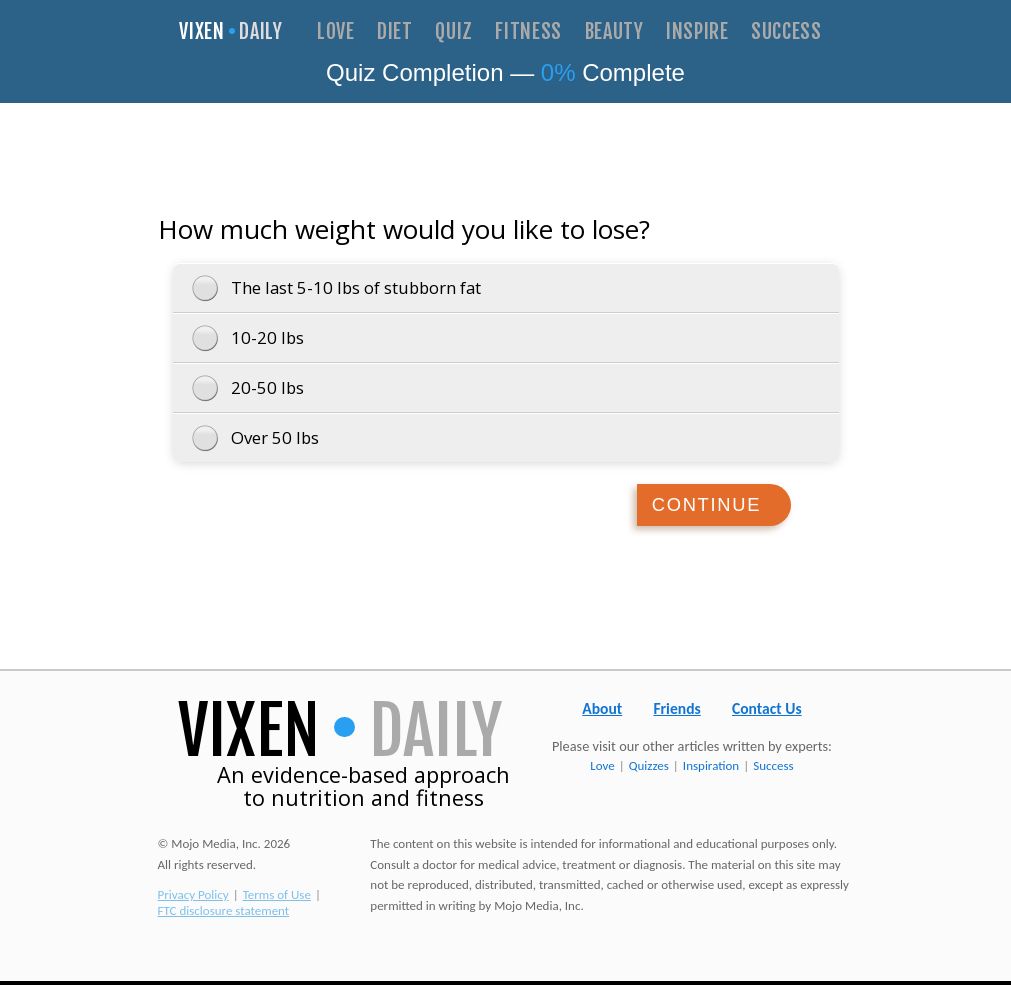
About (602, 712)
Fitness (528, 32)
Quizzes (649, 769)
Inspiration (711, 769)
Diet (395, 32)
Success (786, 32)
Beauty (614, 32)
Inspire (697, 32)
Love (336, 32)
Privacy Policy (193, 898)
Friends (676, 712)
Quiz (454, 32)
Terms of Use (277, 898)
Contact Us (767, 712)
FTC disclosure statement (224, 914)
